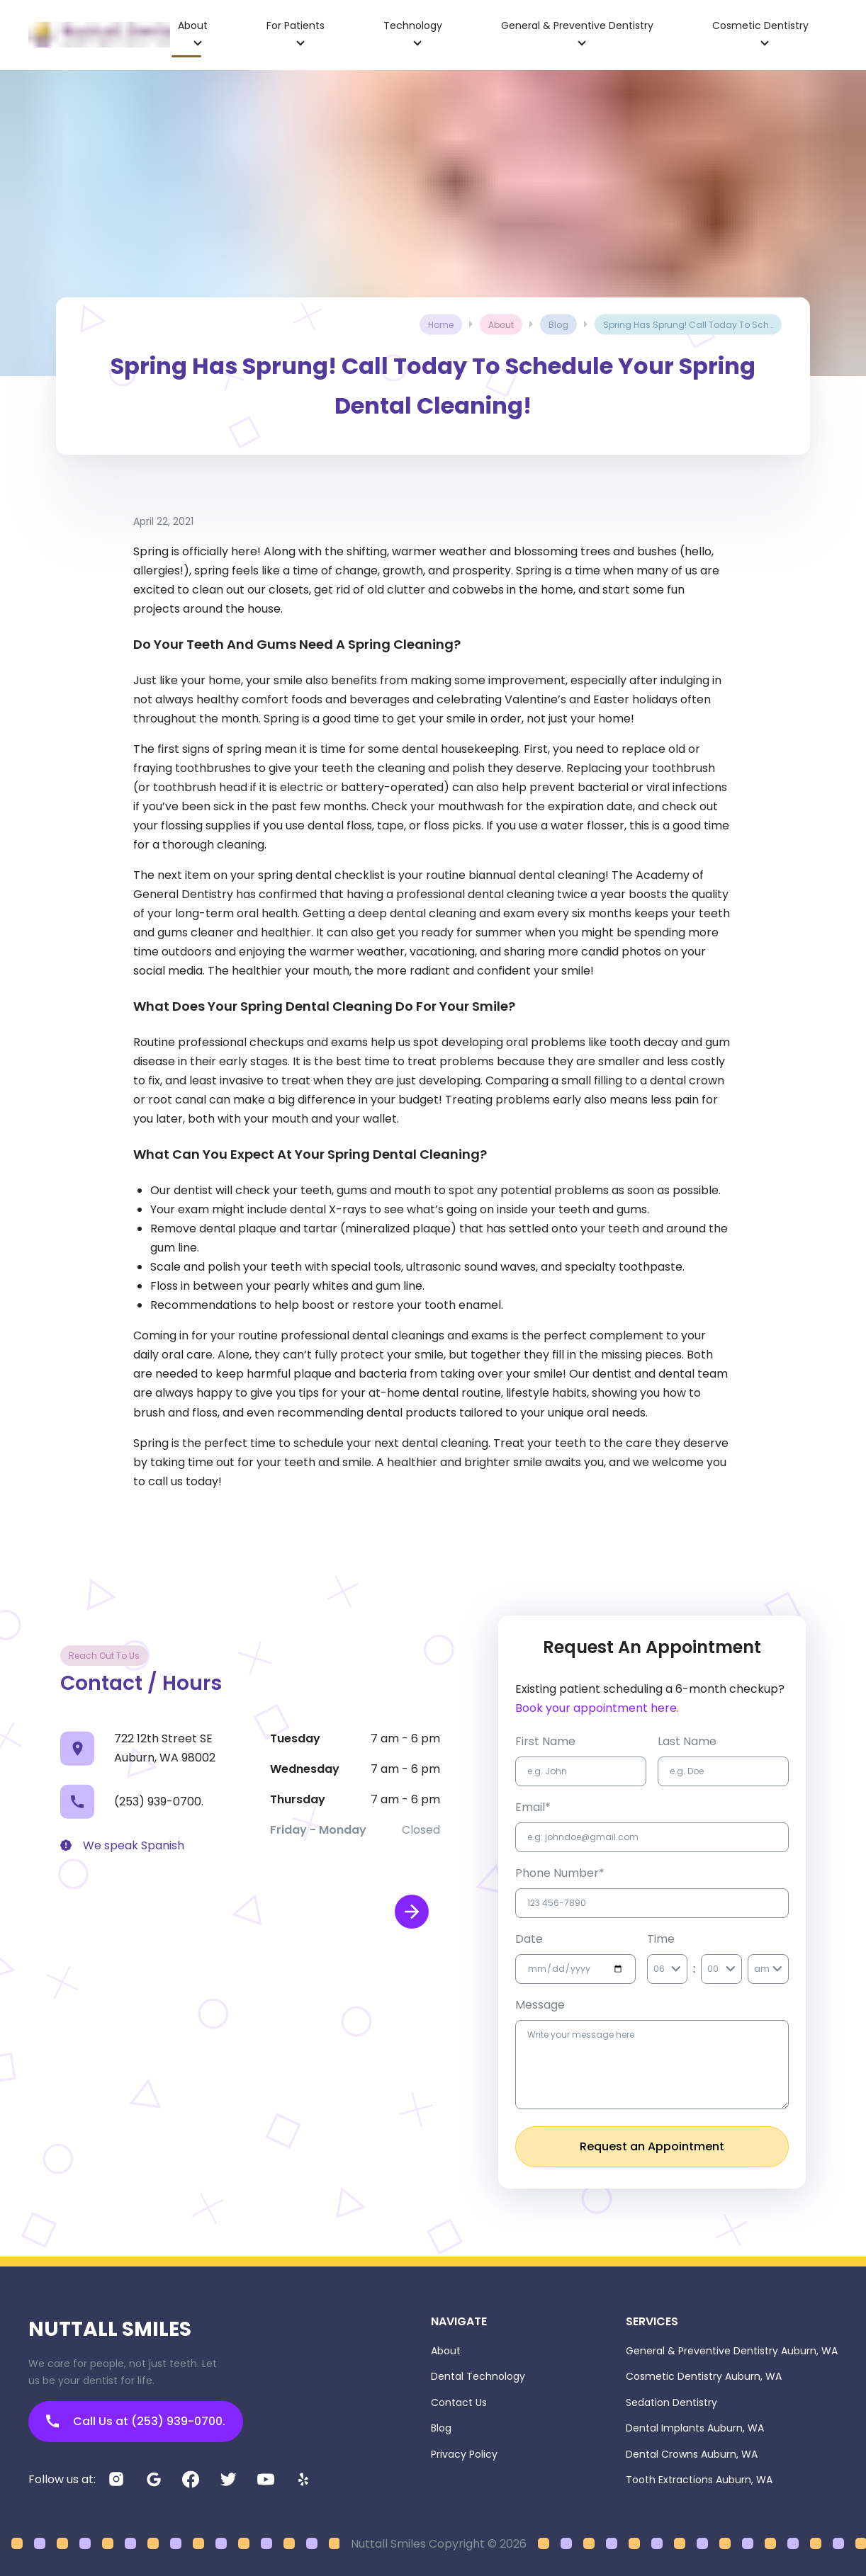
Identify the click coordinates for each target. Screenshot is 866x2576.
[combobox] (654, 1968)
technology (412, 25)
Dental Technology (478, 2376)
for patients (295, 25)
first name (545, 1741)
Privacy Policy (464, 2454)
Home (441, 325)
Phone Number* (559, 1873)
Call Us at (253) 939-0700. (135, 2421)
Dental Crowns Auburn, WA (692, 2454)
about (193, 25)
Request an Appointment (652, 2146)
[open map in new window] (412, 1912)
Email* (533, 1807)
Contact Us (459, 2402)
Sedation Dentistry (671, 2402)
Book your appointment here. (597, 1708)
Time (661, 1939)
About (446, 2351)
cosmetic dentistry (760, 25)
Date (529, 1939)
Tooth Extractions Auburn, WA (699, 2480)
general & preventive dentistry (577, 25)
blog (558, 325)
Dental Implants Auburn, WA (695, 2428)
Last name (687, 1741)
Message (540, 2005)
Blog (441, 2428)
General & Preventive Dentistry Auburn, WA (732, 2351)
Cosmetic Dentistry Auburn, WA (704, 2376)
